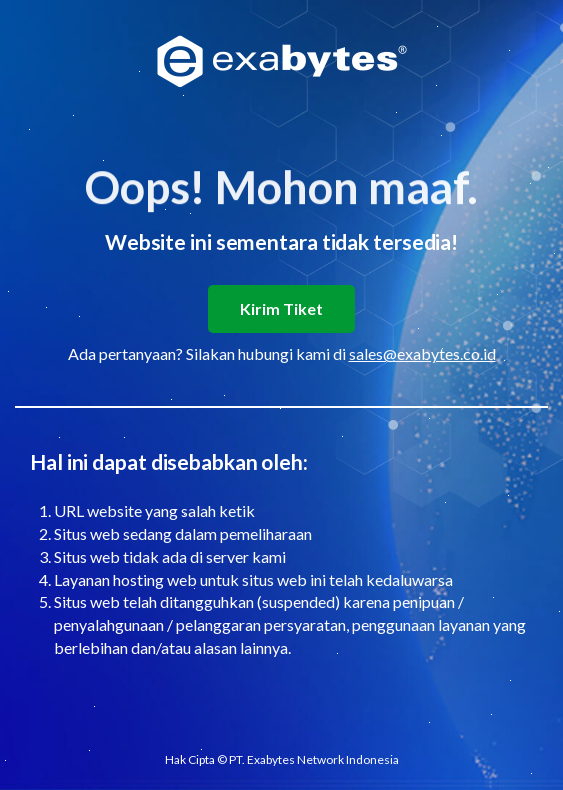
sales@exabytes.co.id (422, 353)
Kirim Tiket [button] (281, 308)
